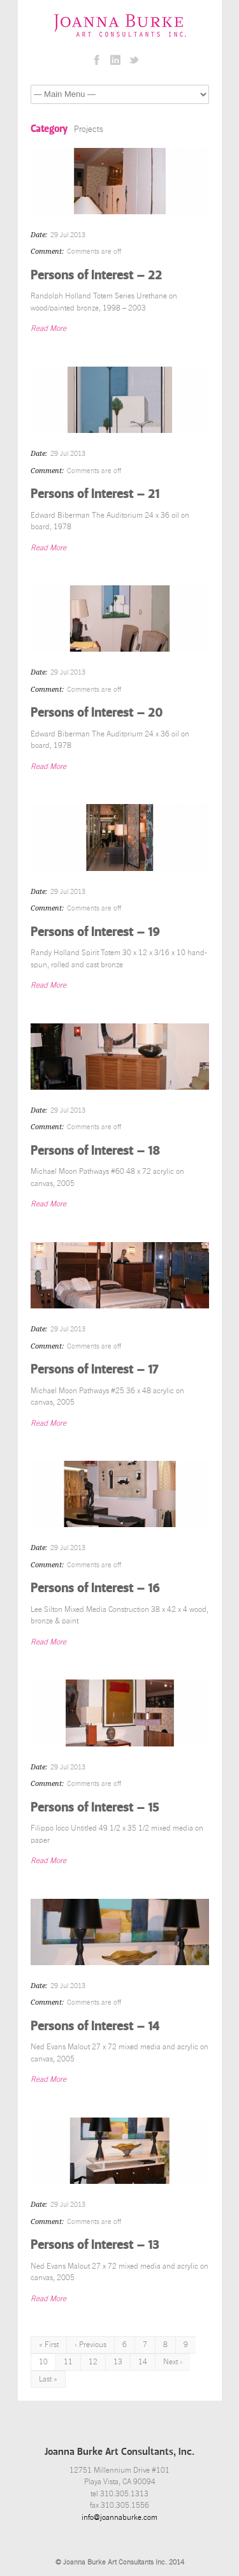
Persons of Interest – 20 (97, 712)
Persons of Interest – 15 (95, 1807)
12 (93, 2361)
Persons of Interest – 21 (95, 493)
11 (68, 2361)
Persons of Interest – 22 (96, 274)
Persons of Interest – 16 (95, 1587)
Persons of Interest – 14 (95, 2025)
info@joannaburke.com (119, 2517)
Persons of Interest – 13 (95, 2244)
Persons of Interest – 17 (94, 1369)
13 (117, 2361)
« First (49, 2344)
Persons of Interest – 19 (95, 931)
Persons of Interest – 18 (95, 1150)
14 (142, 2361)
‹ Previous (90, 2344)
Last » (48, 2379)
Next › (172, 2361)
